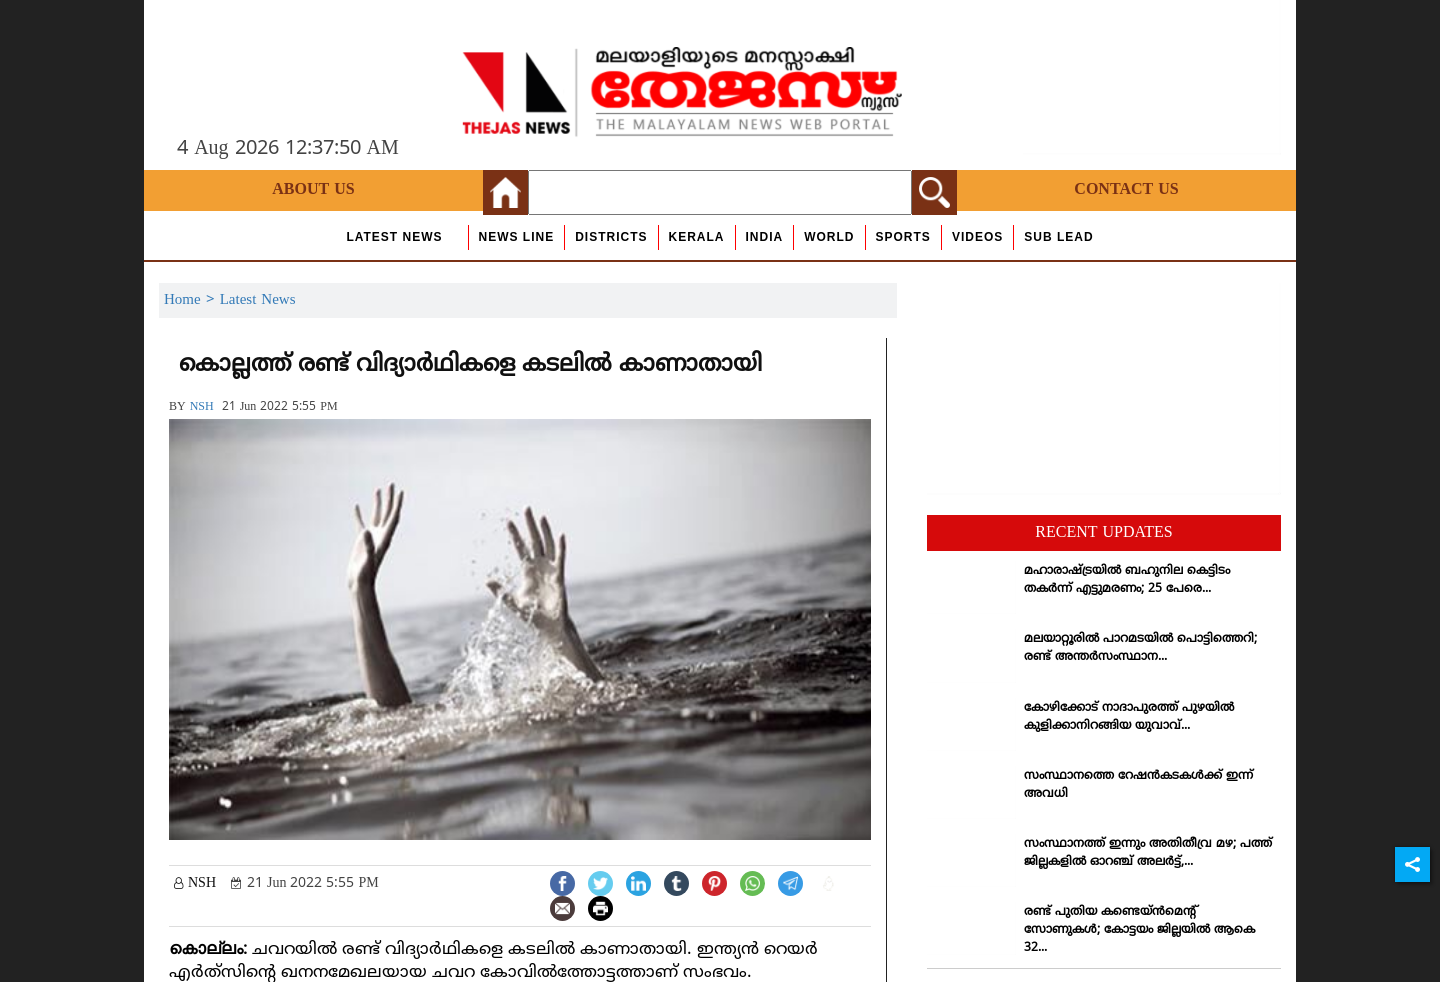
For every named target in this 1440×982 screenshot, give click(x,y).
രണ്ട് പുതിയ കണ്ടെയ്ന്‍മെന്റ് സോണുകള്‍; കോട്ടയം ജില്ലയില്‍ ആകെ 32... (1139, 930)
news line (517, 237)
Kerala (697, 237)
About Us (313, 190)
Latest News (394, 237)
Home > (192, 300)
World (829, 237)
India (765, 237)
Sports (903, 237)
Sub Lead (1058, 237)
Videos (977, 237)
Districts (611, 237)
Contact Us (1126, 190)
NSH (202, 407)
